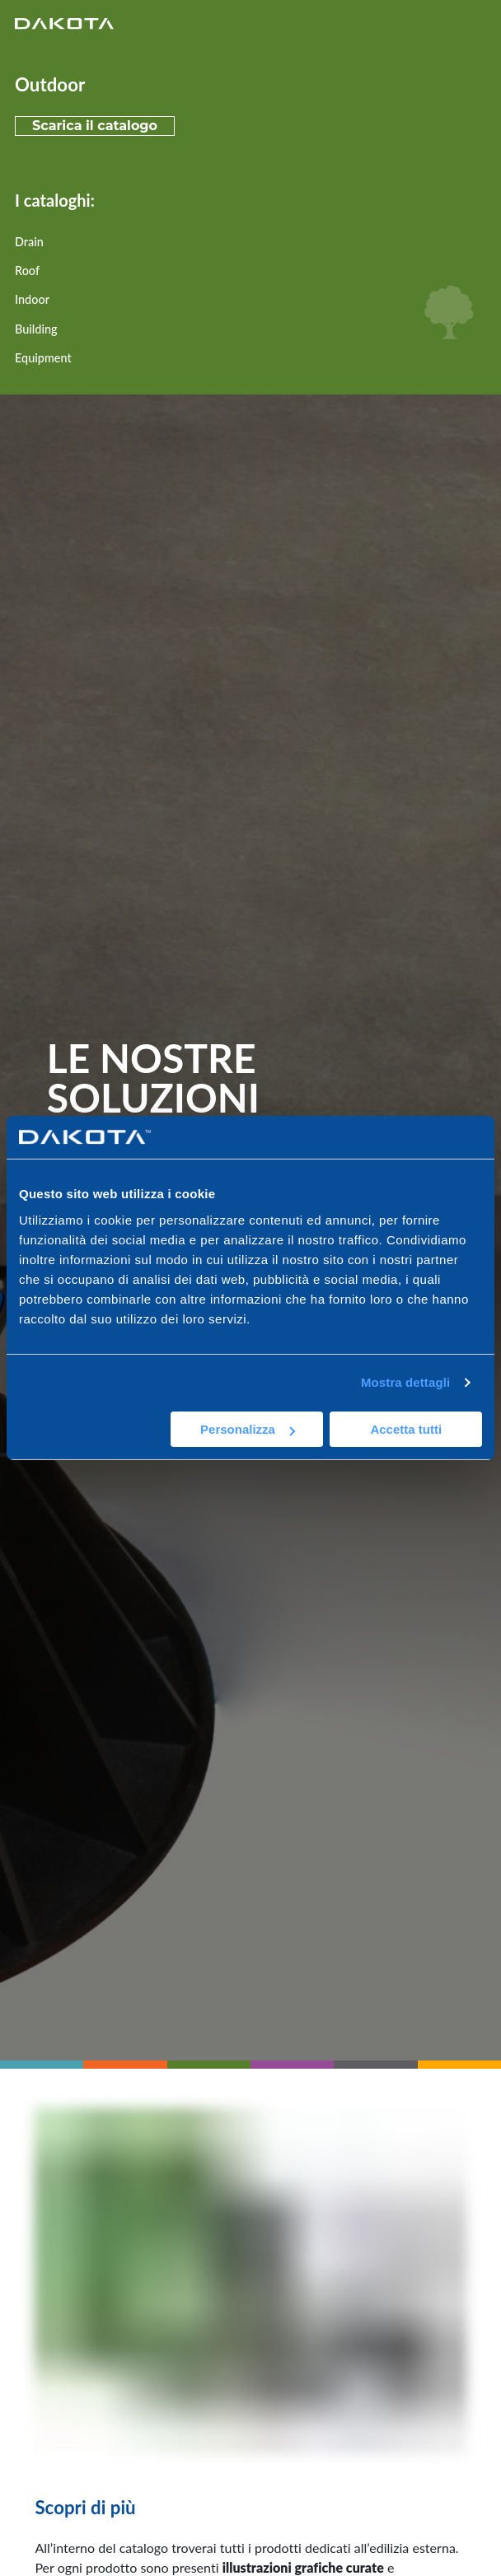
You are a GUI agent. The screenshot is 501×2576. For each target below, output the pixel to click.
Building (36, 329)
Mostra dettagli (405, 1382)
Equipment (43, 358)
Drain (29, 242)
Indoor (32, 299)
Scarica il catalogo (94, 125)
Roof (27, 271)
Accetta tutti (406, 1429)
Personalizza (247, 1429)
